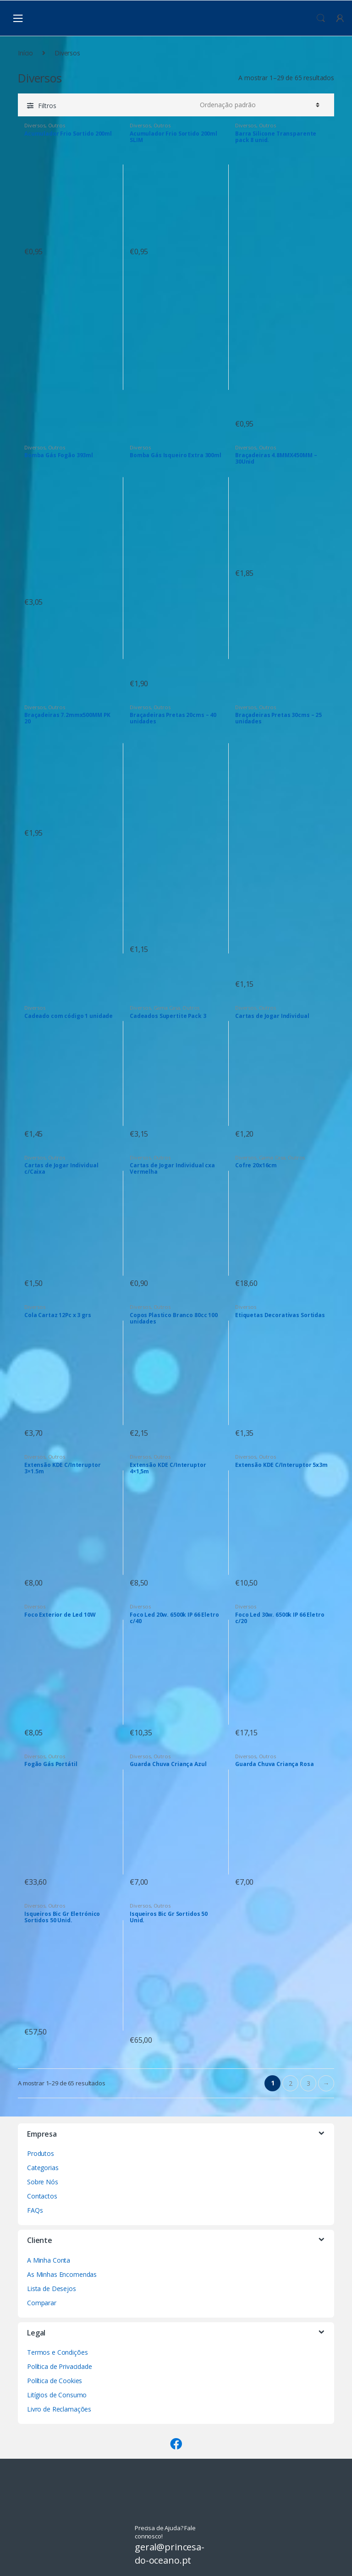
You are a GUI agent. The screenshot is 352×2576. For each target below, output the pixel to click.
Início (25, 53)
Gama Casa (167, 1007)
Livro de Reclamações (59, 2409)
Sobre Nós (42, 2181)
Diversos (34, 125)
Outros (56, 125)
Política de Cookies (54, 2380)
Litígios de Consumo (57, 2394)
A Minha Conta (48, 2260)
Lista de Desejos (51, 2288)
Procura (321, 18)
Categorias (43, 2167)
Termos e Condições (57, 2352)
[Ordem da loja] (258, 105)
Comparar (41, 2302)
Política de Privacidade (59, 2366)
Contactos (42, 2196)
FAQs (35, 2210)
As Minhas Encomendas (62, 2274)
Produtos (40, 2153)
